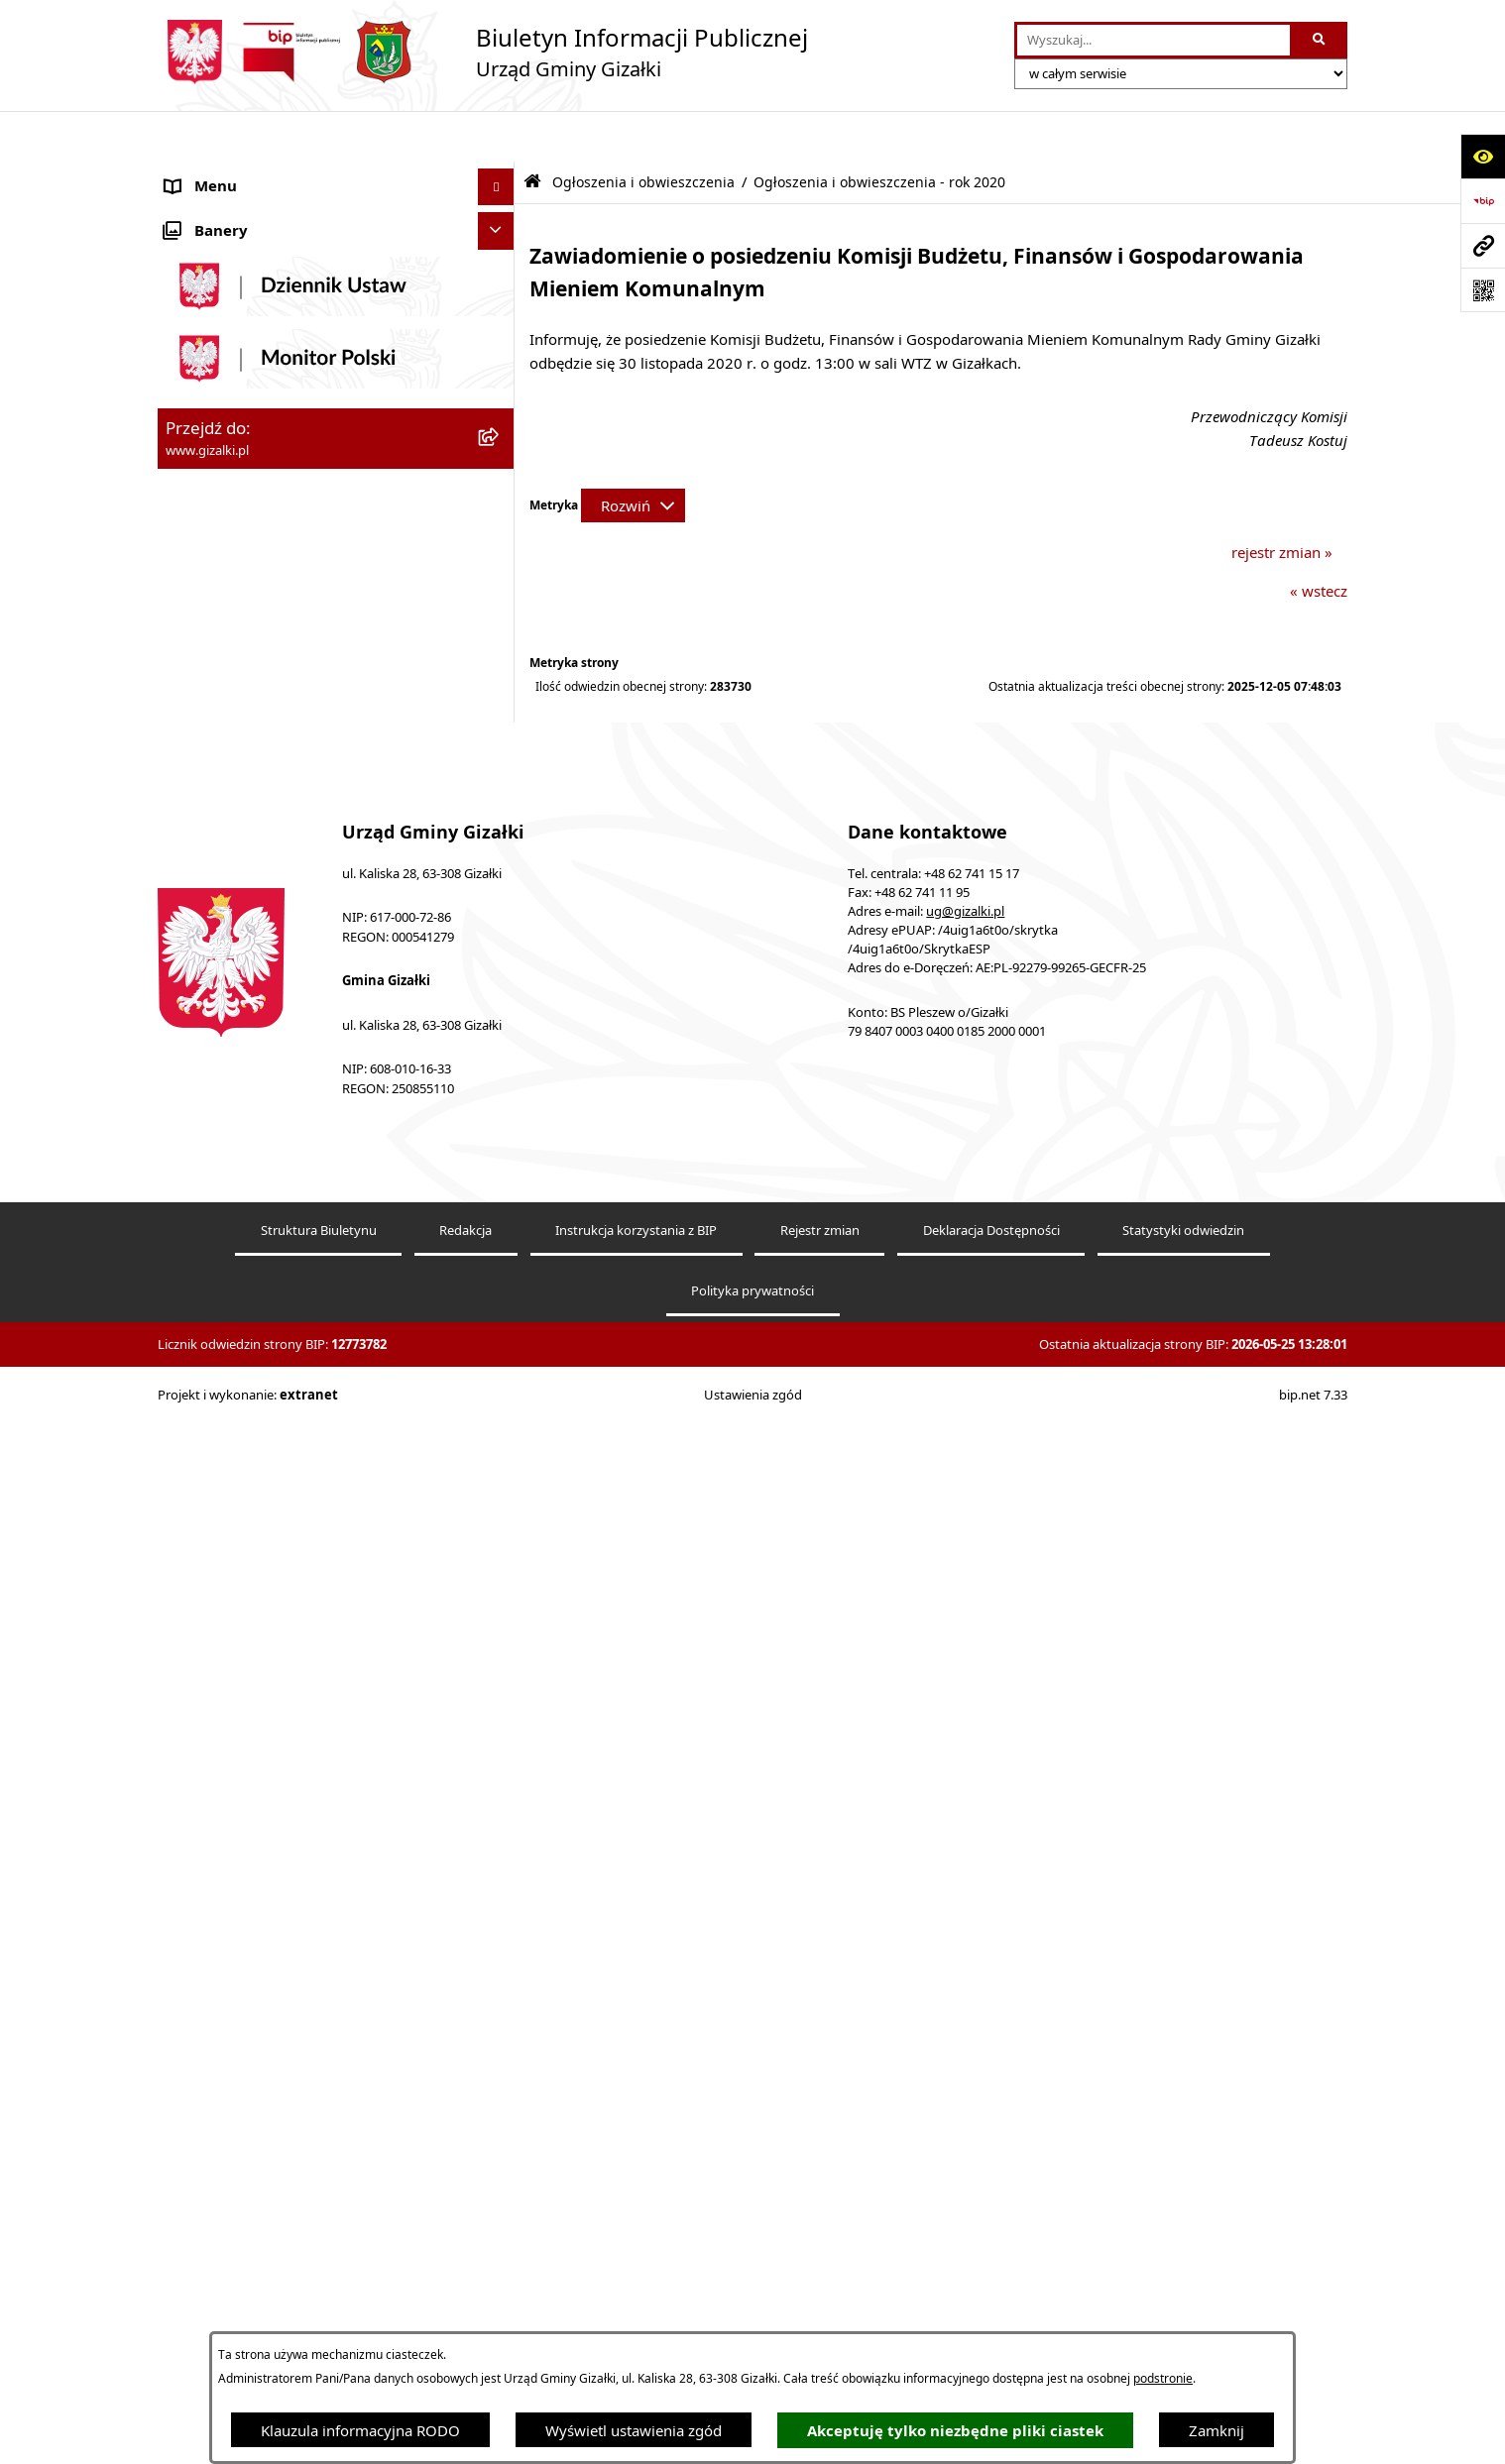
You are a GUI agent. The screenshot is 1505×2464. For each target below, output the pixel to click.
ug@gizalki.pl (965, 1958)
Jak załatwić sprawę (231, 743)
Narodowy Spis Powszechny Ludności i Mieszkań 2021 (298, 695)
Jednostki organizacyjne (246, 930)
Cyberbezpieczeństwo (239, 1450)
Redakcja (465, 2277)
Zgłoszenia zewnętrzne (243, 1338)
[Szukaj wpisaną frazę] (1320, 40)
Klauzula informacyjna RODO (360, 2430)
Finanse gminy (216, 781)
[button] (500, 174)
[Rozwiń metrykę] (633, 455)
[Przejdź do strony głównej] (483, 52)
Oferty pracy (208, 647)
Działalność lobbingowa (247, 1227)
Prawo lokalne (214, 1115)
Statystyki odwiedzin (1183, 2277)
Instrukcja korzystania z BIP (636, 2277)
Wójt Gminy (206, 855)
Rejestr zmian (820, 2277)
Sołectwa (196, 966)
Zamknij (1216, 2430)
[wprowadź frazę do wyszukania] (1153, 40)
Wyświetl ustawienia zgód (633, 2430)
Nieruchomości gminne (245, 609)
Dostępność (206, 1301)
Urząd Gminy (211, 892)
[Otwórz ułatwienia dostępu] (1482, 156)
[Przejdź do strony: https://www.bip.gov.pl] (1482, 200)
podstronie (1163, 2378)
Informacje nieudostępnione (262, 1376)
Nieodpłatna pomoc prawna (261, 1264)
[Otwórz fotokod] (1482, 290)
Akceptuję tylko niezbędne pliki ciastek (955, 2430)
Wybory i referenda (231, 1189)
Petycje (190, 1153)
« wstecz (1318, 540)
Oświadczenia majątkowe (252, 1078)
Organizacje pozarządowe (254, 1004)
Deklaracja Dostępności (991, 2277)
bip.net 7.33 (1313, 2441)
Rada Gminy (207, 818)
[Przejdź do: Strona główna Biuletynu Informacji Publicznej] (532, 131)
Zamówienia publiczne (242, 573)
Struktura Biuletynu (319, 2277)
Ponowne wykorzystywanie (259, 1412)
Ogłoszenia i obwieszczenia (259, 173)
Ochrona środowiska (236, 1041)
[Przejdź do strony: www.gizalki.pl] (1482, 245)
